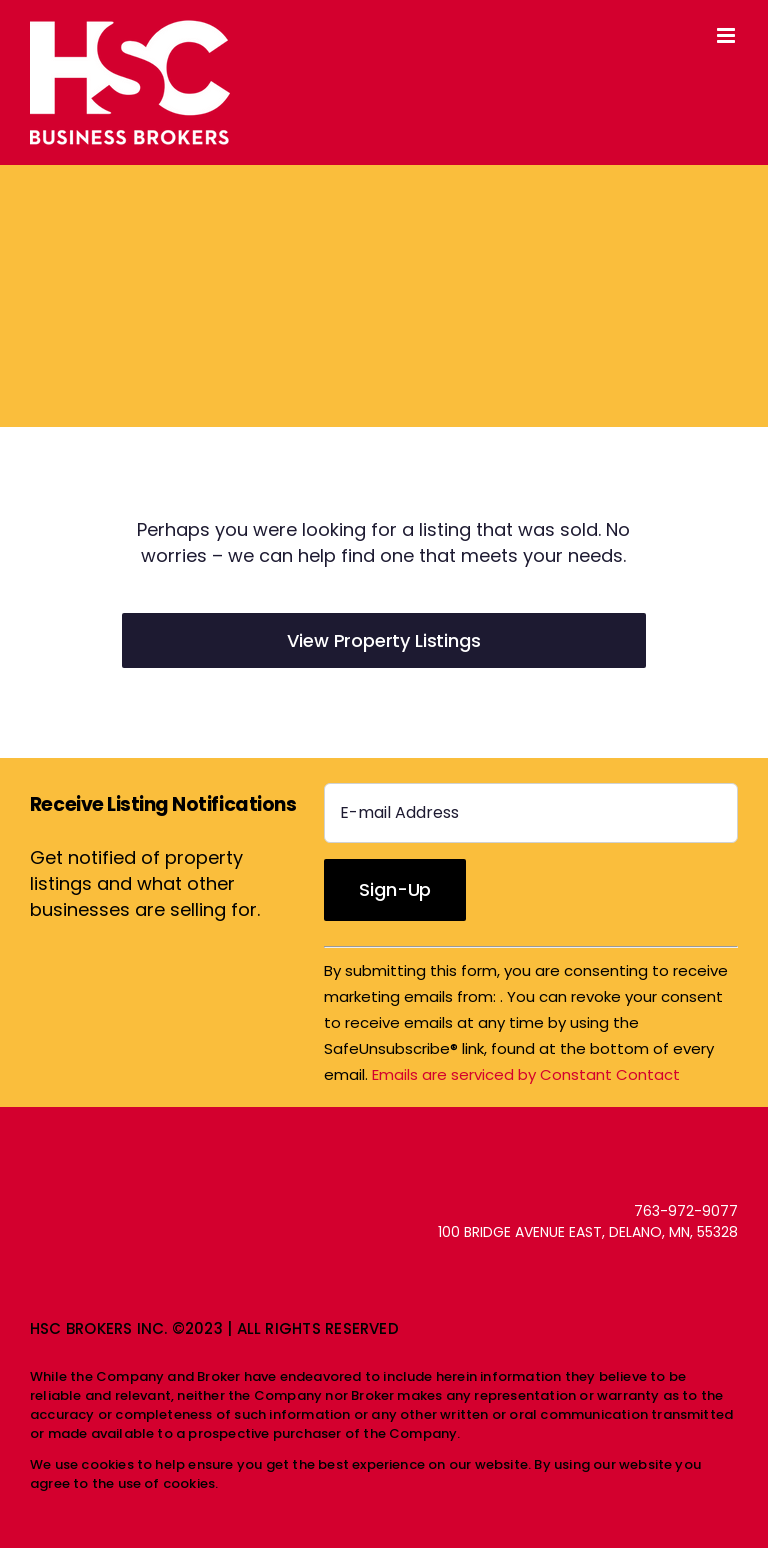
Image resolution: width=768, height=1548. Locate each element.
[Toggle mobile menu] (727, 35)
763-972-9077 (686, 1211)
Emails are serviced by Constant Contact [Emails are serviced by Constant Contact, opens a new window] (526, 1074)
